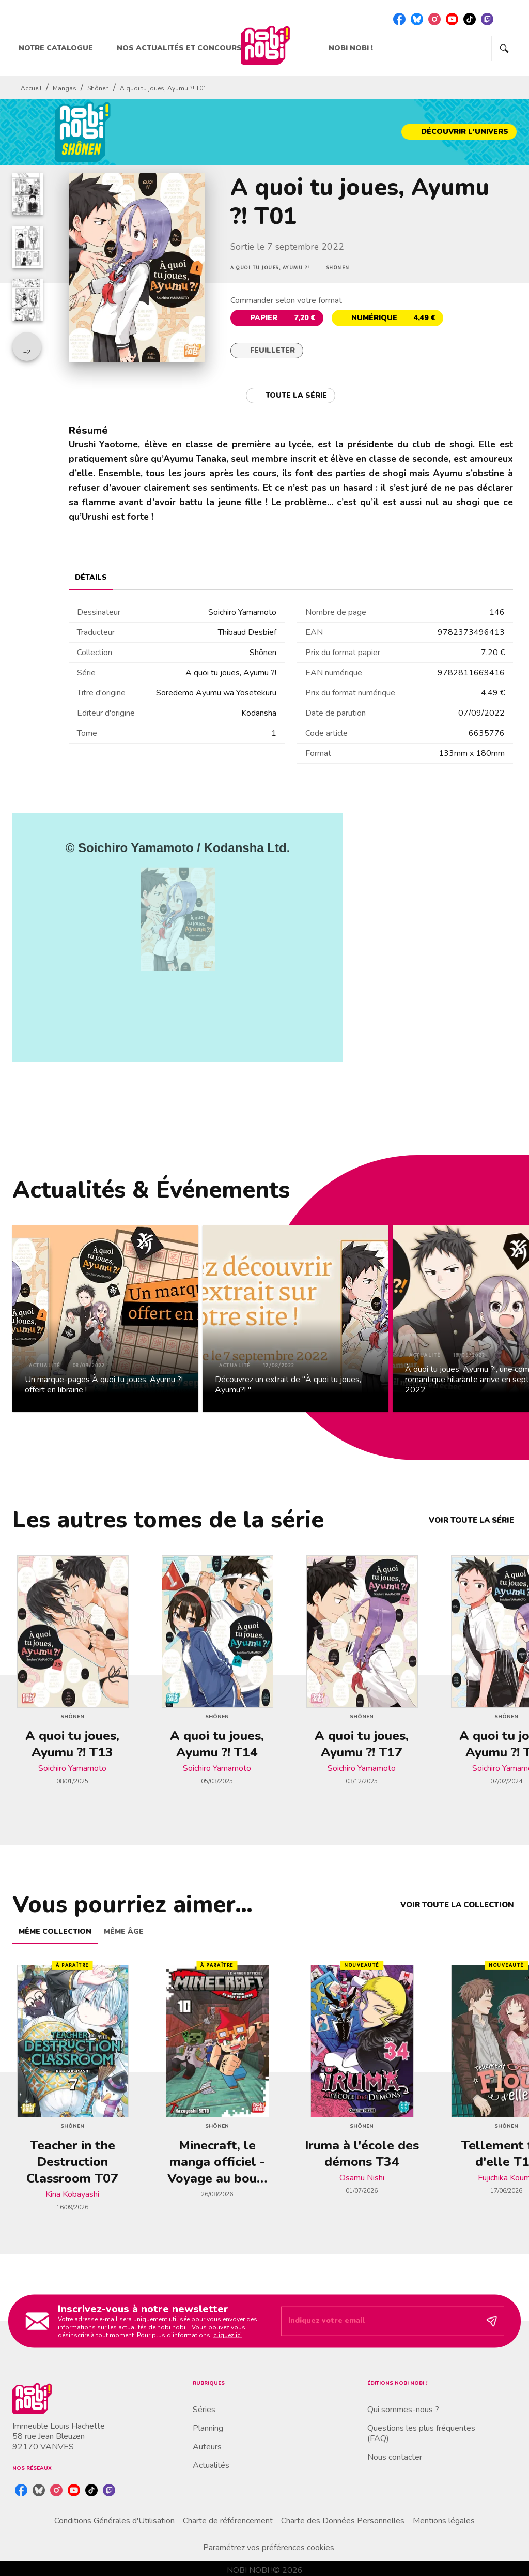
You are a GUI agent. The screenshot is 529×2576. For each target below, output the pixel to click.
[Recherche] (504, 48)
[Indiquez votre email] (379, 2321)
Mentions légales (444, 2520)
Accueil (31, 88)
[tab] (61, 48)
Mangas (64, 88)
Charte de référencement (228, 2520)
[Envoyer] (491, 2321)
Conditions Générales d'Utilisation (114, 2520)
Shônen (98, 88)
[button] (459, 132)
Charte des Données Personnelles (342, 2520)
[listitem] (399, 19)
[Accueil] (265, 45)
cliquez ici (227, 2335)
